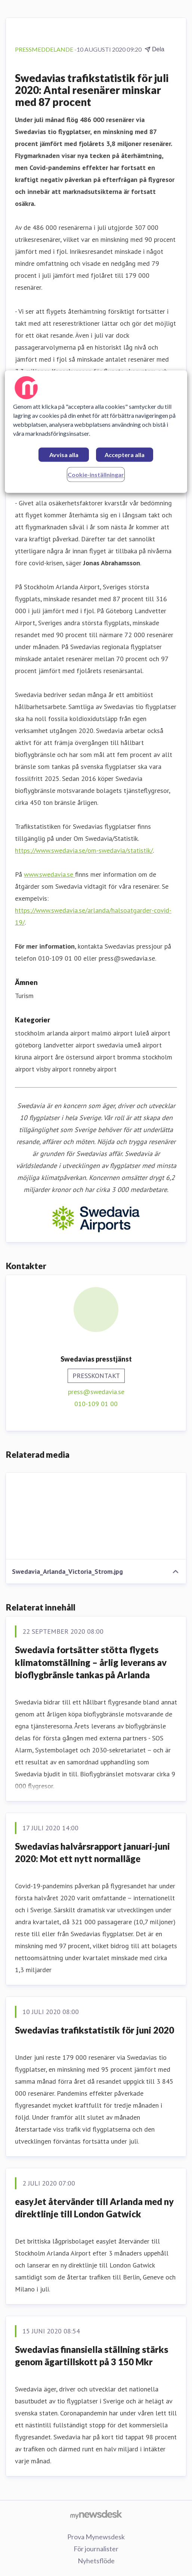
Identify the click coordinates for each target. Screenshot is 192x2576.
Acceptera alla (125, 455)
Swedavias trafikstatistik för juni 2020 (94, 2030)
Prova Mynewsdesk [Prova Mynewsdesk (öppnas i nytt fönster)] (96, 2537)
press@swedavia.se (96, 1391)
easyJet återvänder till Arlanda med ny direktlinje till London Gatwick (94, 2208)
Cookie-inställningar (96, 474)
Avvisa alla (63, 455)
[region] (96, 432)
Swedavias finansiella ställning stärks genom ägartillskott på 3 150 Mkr (91, 2355)
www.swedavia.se (49, 874)
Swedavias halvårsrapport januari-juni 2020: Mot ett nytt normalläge (92, 1852)
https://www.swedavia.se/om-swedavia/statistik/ (84, 850)
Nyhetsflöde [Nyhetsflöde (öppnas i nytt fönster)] (96, 2561)
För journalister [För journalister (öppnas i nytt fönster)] (96, 2549)
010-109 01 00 (96, 1403)
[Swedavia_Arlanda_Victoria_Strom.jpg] (96, 1516)
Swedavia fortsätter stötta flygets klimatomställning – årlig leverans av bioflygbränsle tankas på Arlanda (91, 1662)
